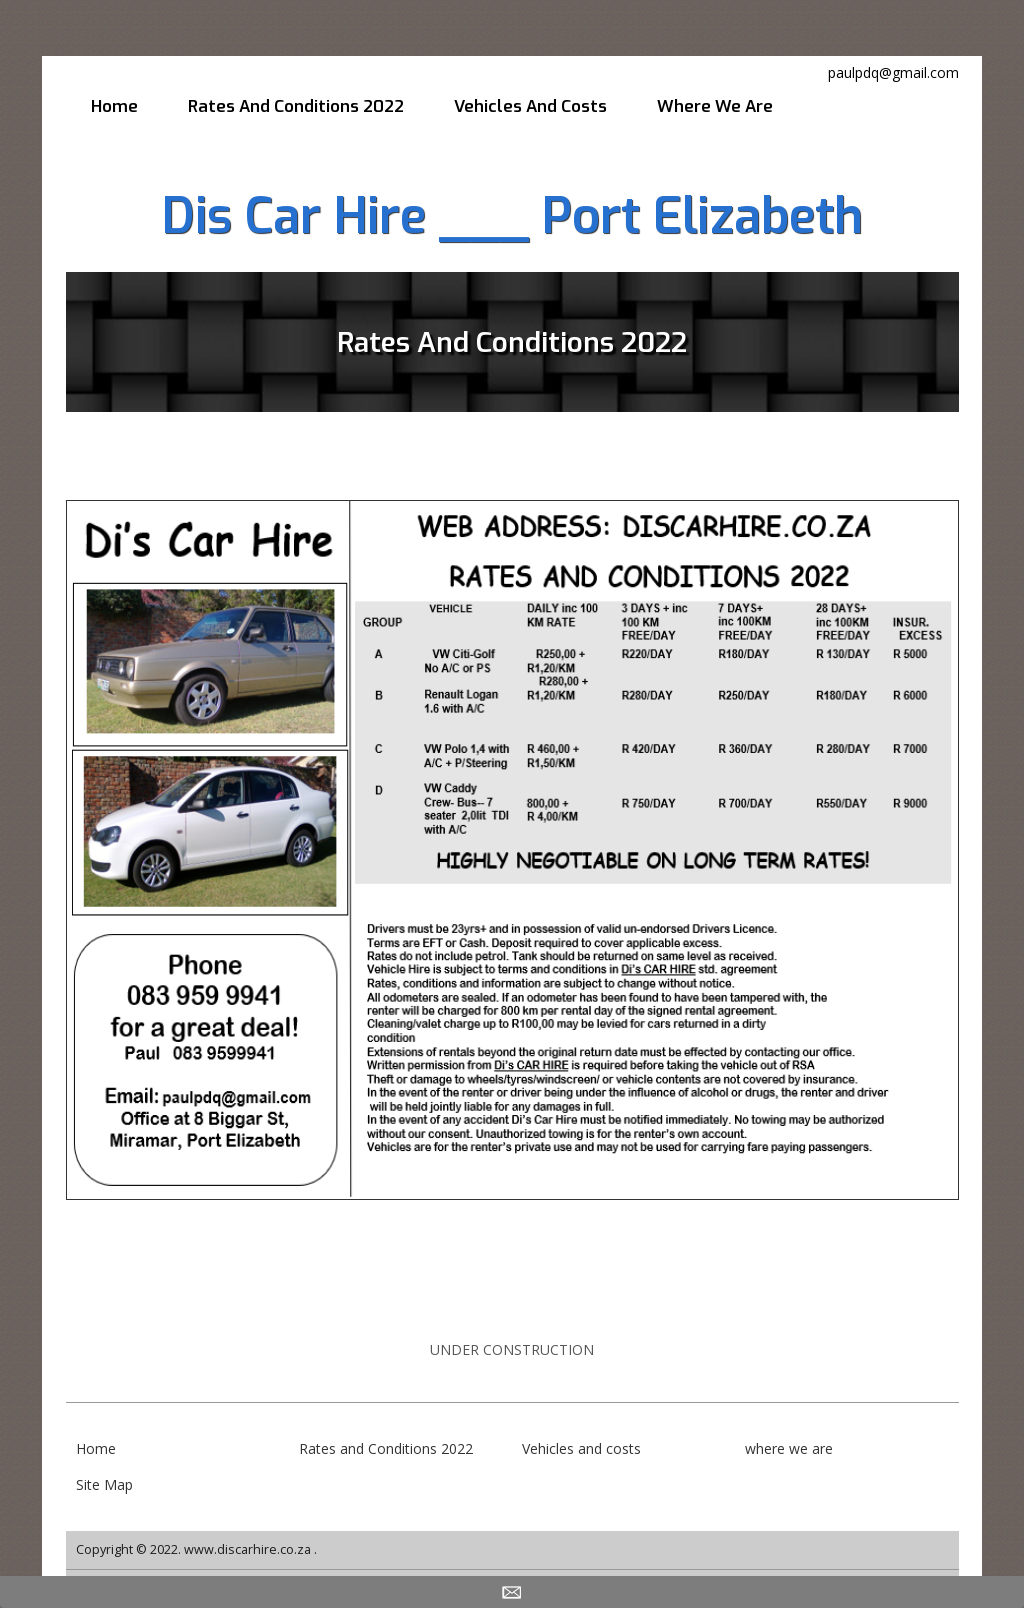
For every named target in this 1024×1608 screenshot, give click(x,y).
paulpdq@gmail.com (893, 72)
